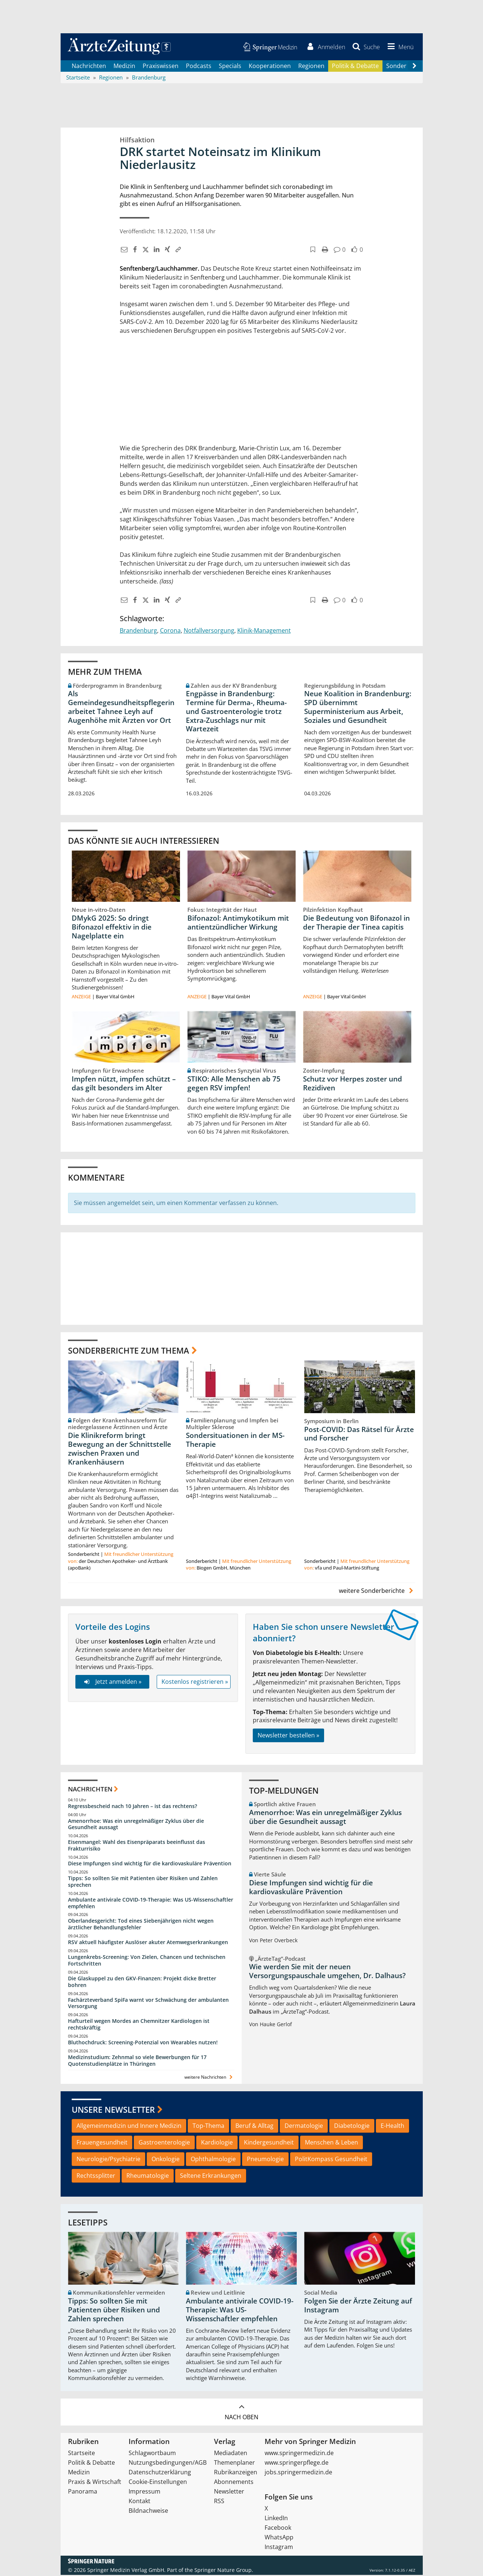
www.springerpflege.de (297, 2464)
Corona (170, 631)
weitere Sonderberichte (377, 1592)
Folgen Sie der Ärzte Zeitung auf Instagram (358, 2306)
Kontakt (139, 2502)
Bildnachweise (148, 2512)
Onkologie (166, 2160)
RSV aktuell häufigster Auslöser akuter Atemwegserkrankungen (148, 1943)
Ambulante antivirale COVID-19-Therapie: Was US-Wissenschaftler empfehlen (150, 1904)
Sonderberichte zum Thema (128, 1351)
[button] (399, 47)
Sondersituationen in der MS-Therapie (235, 1441)
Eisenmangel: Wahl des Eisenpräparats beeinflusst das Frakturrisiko (136, 1846)
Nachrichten (89, 66)
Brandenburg (138, 631)
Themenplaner (234, 2464)
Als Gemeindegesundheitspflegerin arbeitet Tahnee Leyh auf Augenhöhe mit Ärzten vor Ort (121, 708)
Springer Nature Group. (223, 2571)
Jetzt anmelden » (112, 1683)
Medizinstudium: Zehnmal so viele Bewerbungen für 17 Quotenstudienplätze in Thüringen (137, 2061)
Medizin (124, 66)
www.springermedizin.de (299, 2454)
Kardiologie (217, 2143)
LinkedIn (276, 2519)
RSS (219, 2502)
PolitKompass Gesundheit (331, 2160)
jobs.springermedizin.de (298, 2473)
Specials (230, 66)
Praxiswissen (160, 66)
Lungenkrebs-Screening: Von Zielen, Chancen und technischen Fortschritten (146, 1961)
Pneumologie (265, 2160)
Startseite (81, 2454)
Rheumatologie (147, 2177)
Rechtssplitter (95, 2177)
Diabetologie (352, 2127)
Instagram (279, 2548)
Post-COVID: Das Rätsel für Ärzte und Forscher (359, 1434)
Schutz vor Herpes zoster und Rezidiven (352, 1084)
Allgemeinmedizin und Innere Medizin (128, 2127)
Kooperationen (270, 66)
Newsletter (229, 2492)
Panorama (82, 2492)
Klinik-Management (264, 631)
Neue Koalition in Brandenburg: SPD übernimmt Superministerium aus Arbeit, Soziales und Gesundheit (357, 708)
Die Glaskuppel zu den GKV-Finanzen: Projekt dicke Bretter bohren (142, 1983)
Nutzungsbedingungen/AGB (168, 2464)
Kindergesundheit (269, 2143)
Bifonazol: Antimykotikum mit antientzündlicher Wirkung (238, 923)
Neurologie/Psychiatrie (108, 2160)
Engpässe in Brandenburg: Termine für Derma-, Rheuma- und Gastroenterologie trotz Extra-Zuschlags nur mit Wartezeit (236, 712)
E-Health (392, 2127)
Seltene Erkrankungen (210, 2177)
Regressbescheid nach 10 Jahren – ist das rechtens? (132, 1806)
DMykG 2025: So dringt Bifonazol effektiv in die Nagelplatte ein (112, 928)
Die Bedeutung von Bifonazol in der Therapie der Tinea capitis (356, 923)
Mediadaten (230, 2454)
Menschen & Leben (331, 2143)
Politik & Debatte (355, 66)
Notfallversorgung (209, 631)
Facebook (278, 2529)
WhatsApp (279, 2538)
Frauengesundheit (101, 2143)
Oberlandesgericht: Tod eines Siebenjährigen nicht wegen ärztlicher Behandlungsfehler (141, 1925)
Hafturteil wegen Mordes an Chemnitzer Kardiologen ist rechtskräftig (139, 2025)
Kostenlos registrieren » (194, 1683)
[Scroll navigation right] (415, 67)
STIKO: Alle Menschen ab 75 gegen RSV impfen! (233, 1084)
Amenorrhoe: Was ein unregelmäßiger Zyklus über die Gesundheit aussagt (136, 1825)
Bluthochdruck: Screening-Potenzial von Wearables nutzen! (143, 2043)
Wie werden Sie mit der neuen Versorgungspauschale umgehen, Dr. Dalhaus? (327, 1972)
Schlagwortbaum (152, 2454)
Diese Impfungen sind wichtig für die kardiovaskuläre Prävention (149, 1864)
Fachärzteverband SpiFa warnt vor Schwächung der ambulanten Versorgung (148, 2004)
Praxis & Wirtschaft (94, 2483)
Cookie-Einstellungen (158, 2483)
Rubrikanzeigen (235, 2473)
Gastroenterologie (164, 2143)
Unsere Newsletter (113, 2110)
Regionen (311, 66)
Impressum (144, 2492)
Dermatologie (304, 2127)
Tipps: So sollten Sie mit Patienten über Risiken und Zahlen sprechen (143, 1882)
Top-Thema (208, 2127)
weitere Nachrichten (209, 2078)
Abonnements (234, 2483)
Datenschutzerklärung (160, 2473)
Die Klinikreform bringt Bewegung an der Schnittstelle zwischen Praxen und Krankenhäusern (119, 1450)
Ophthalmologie (213, 2160)
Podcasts (198, 66)
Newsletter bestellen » (288, 1736)
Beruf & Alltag (254, 2127)
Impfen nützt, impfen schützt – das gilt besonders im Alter (124, 1084)
